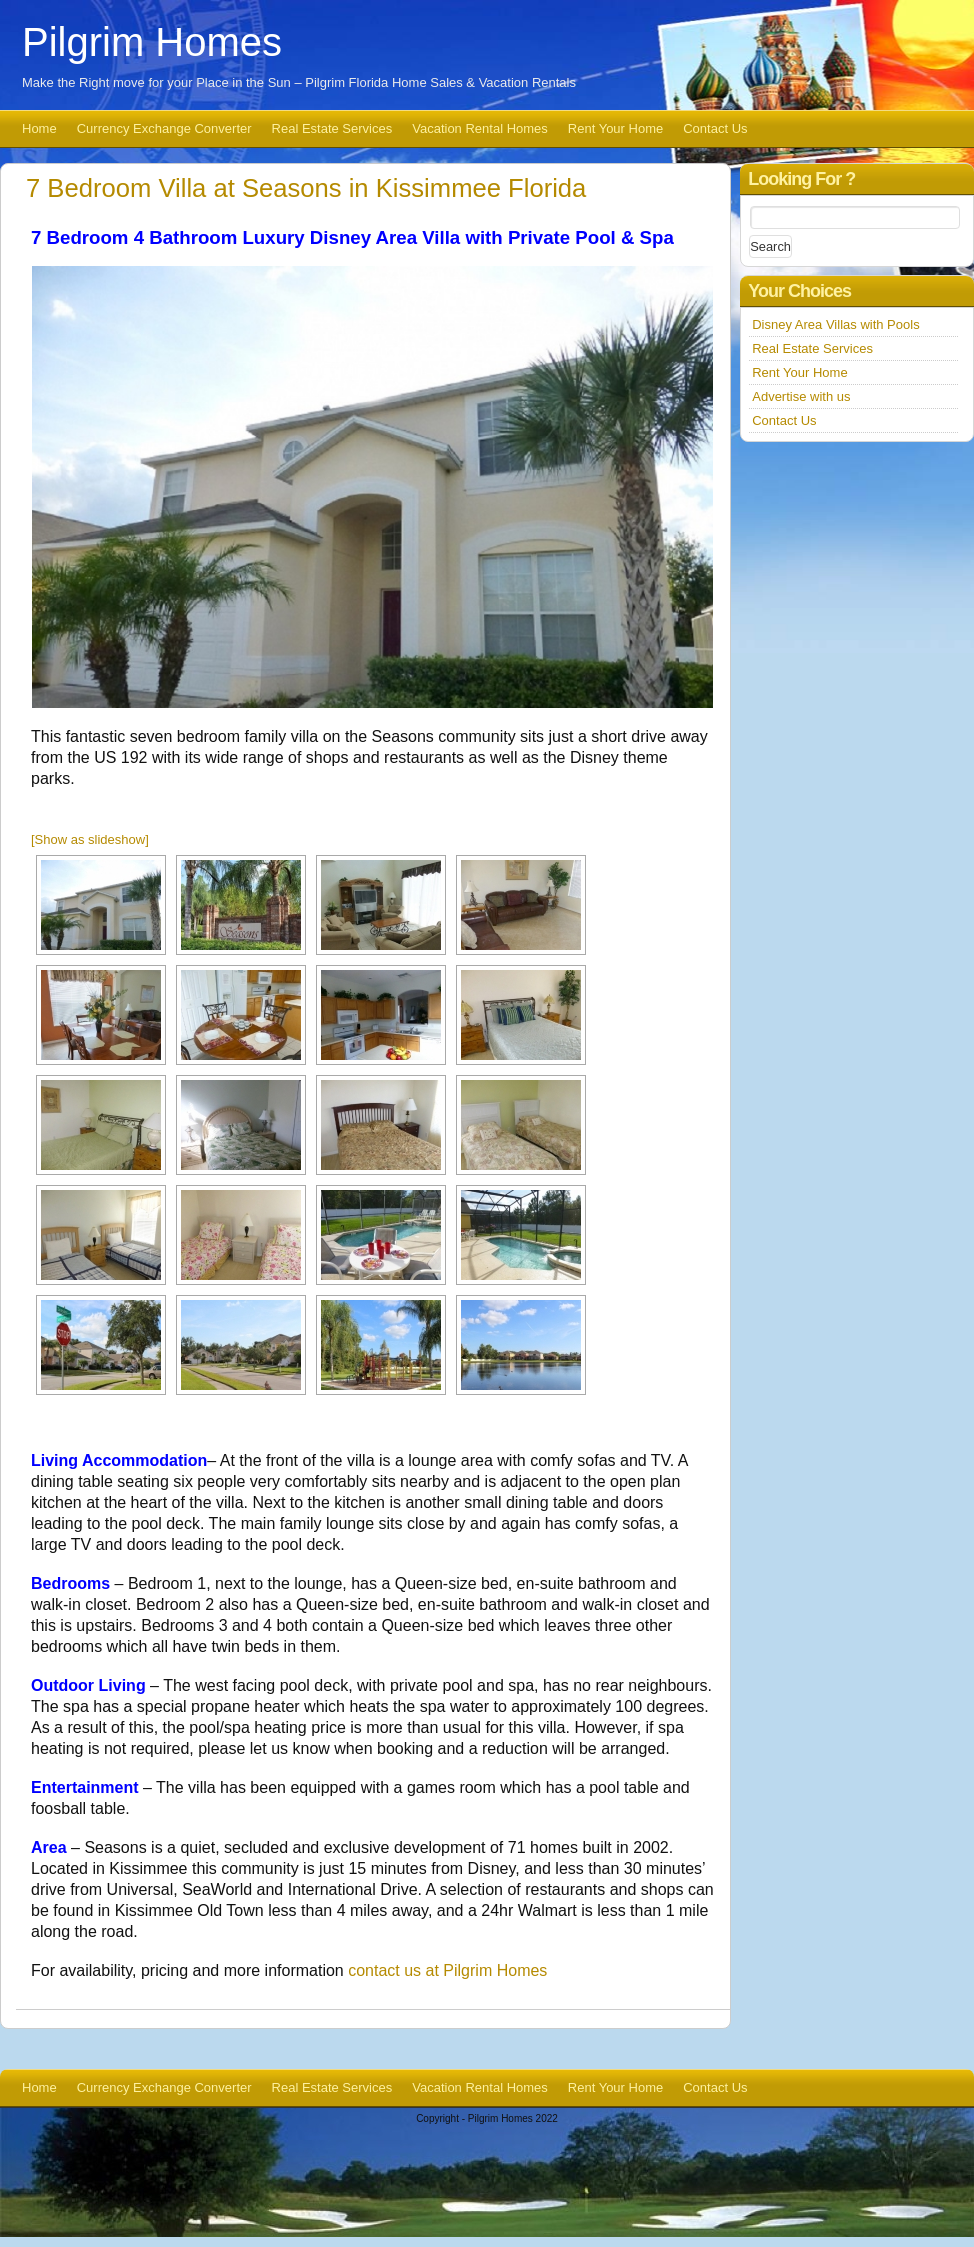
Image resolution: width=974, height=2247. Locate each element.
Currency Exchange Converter (164, 128)
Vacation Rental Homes (480, 128)
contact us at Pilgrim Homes (447, 1970)
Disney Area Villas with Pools (835, 324)
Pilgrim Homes (152, 42)
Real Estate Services (332, 128)
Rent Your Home (615, 128)
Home (39, 128)
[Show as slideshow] (90, 839)
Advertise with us (801, 396)
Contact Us (715, 128)
